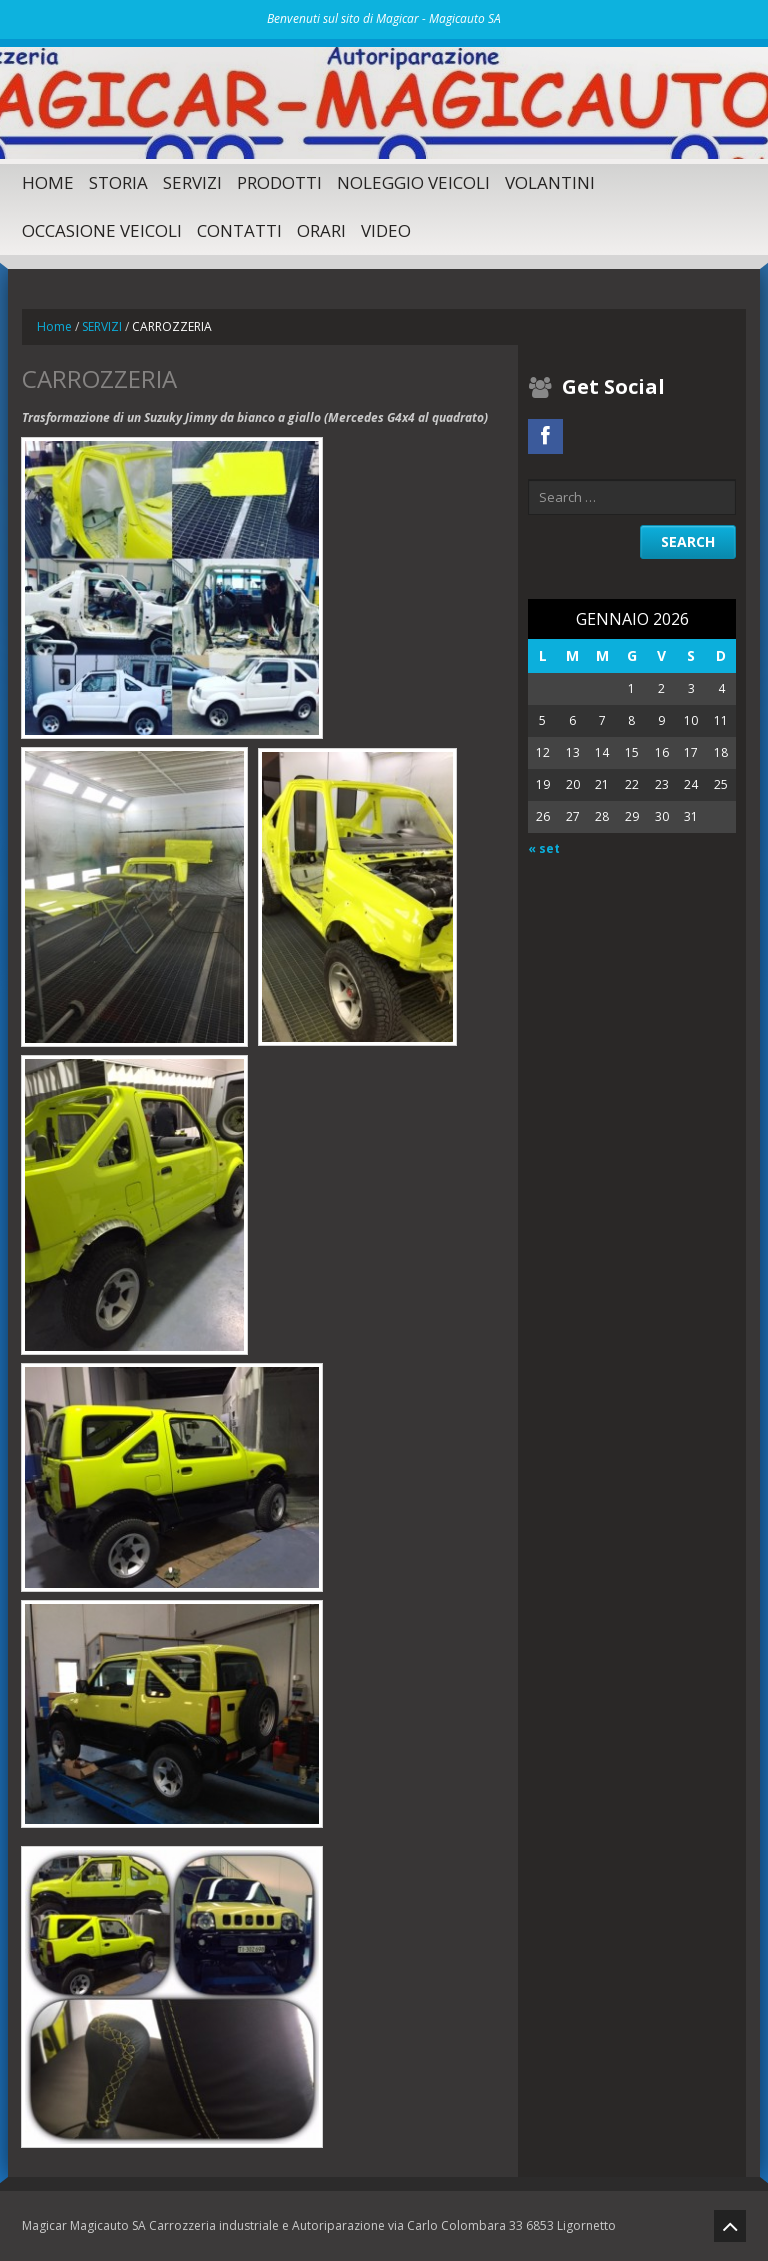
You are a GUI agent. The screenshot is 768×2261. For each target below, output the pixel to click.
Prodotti (279, 182)
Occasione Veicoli (102, 230)
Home (48, 182)
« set (544, 848)
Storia (118, 182)
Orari (321, 230)
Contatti (239, 230)
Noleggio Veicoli (413, 182)
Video (386, 230)
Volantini (550, 182)
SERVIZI (192, 182)
